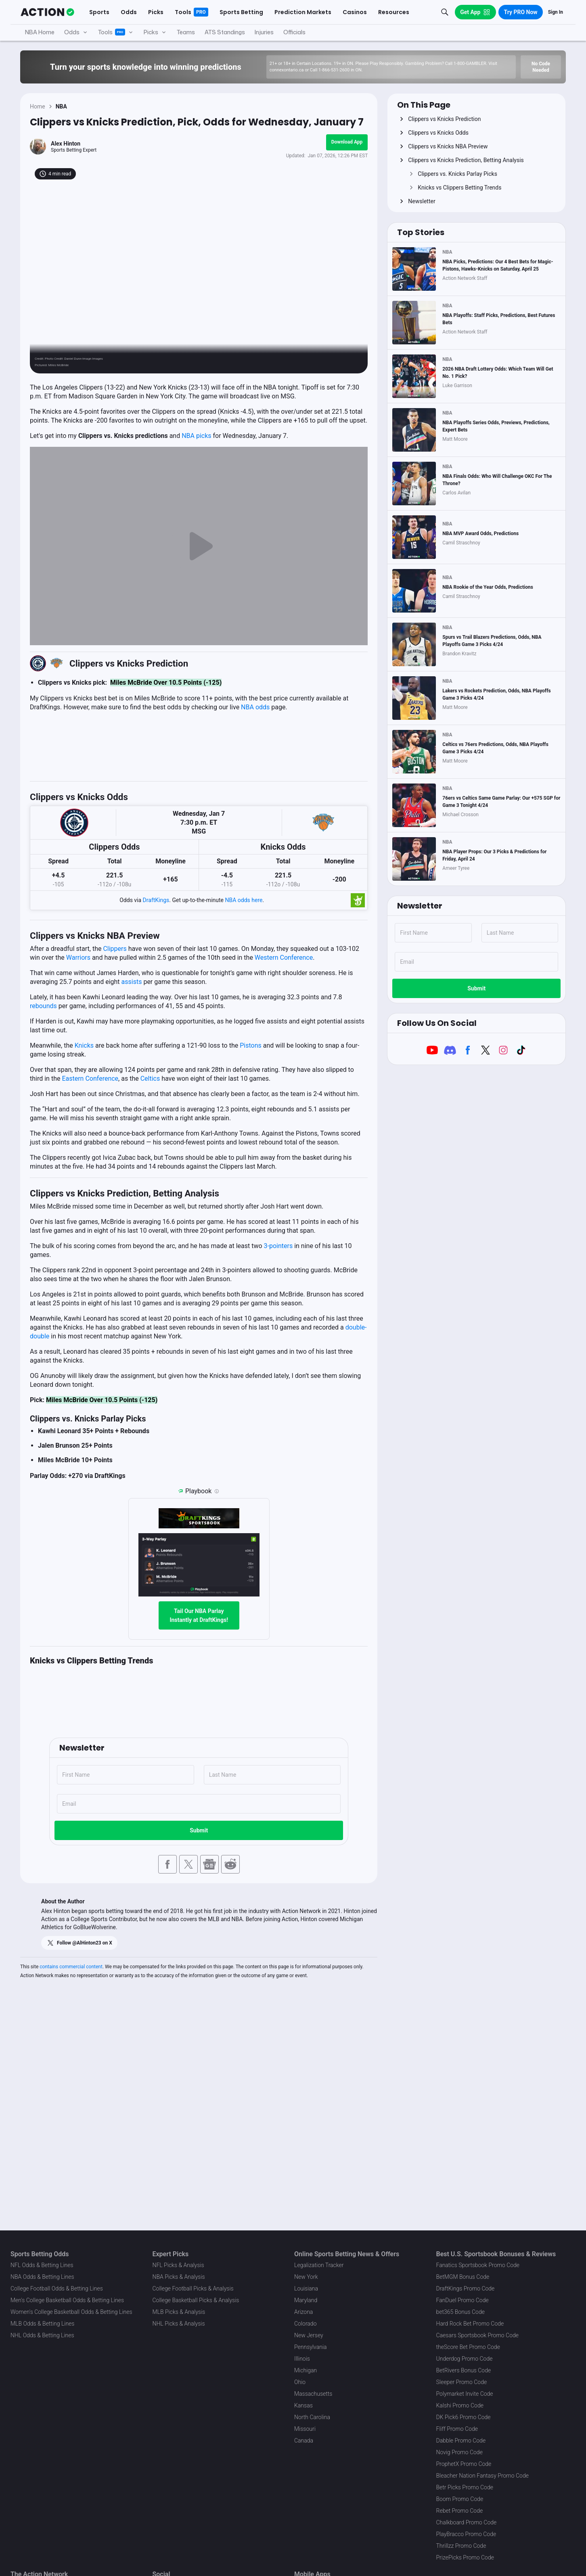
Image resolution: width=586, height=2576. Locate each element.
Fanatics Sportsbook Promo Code (478, 2265)
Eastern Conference (90, 1078)
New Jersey (308, 2335)
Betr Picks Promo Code (464, 2487)
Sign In (555, 12)
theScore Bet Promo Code (468, 2347)
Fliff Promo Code (457, 2429)
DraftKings (156, 900)
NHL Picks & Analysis (179, 2323)
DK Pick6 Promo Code (463, 2417)
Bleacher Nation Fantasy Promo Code (482, 2475)
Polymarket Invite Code (464, 2394)
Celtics (150, 1078)
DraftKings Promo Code (465, 2288)
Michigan (305, 2370)
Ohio (300, 2382)
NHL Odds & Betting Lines (42, 2335)
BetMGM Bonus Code (463, 2277)
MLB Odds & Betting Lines (42, 2323)
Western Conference (284, 957)
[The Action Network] (47, 12)
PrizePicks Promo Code (465, 2557)
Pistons (251, 1045)
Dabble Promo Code (461, 2440)
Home (37, 106)
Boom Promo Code (459, 2499)
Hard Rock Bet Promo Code (470, 2323)
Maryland (305, 2300)
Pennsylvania (310, 2347)
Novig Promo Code (459, 2452)
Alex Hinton (65, 143)
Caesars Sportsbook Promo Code (477, 2335)
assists (131, 982)
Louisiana (306, 2288)
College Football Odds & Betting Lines (56, 2288)
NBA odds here (243, 900)
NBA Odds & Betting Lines (42, 2277)
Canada (303, 2440)
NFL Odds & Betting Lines (41, 2265)
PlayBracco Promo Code (466, 2534)
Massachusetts (313, 2394)
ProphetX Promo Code (464, 2464)
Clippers (114, 948)
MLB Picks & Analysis (179, 2312)
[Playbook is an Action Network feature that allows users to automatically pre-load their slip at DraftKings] (217, 1491)
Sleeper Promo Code (461, 2382)
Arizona (303, 2312)
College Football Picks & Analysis (193, 2288)
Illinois (302, 2358)
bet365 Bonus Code (460, 2312)
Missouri (305, 2429)
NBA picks (196, 436)
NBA (61, 106)
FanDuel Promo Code (462, 2300)
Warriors (78, 957)
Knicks (84, 1045)
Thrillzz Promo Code (461, 2546)
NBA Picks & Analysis (179, 2277)
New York (306, 2277)
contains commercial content (71, 1967)
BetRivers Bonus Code (463, 2370)
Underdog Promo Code (464, 2358)
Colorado (305, 2323)
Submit (199, 1830)
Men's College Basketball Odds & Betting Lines (67, 2300)
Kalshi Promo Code (459, 2405)
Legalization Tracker (318, 2265)
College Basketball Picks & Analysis (196, 2300)
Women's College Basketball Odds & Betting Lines (71, 2312)
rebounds (43, 1006)
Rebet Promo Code (459, 2510)
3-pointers (278, 1246)
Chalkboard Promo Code (466, 2522)
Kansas (303, 2405)
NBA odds (255, 707)
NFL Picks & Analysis (178, 2265)
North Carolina (312, 2417)
